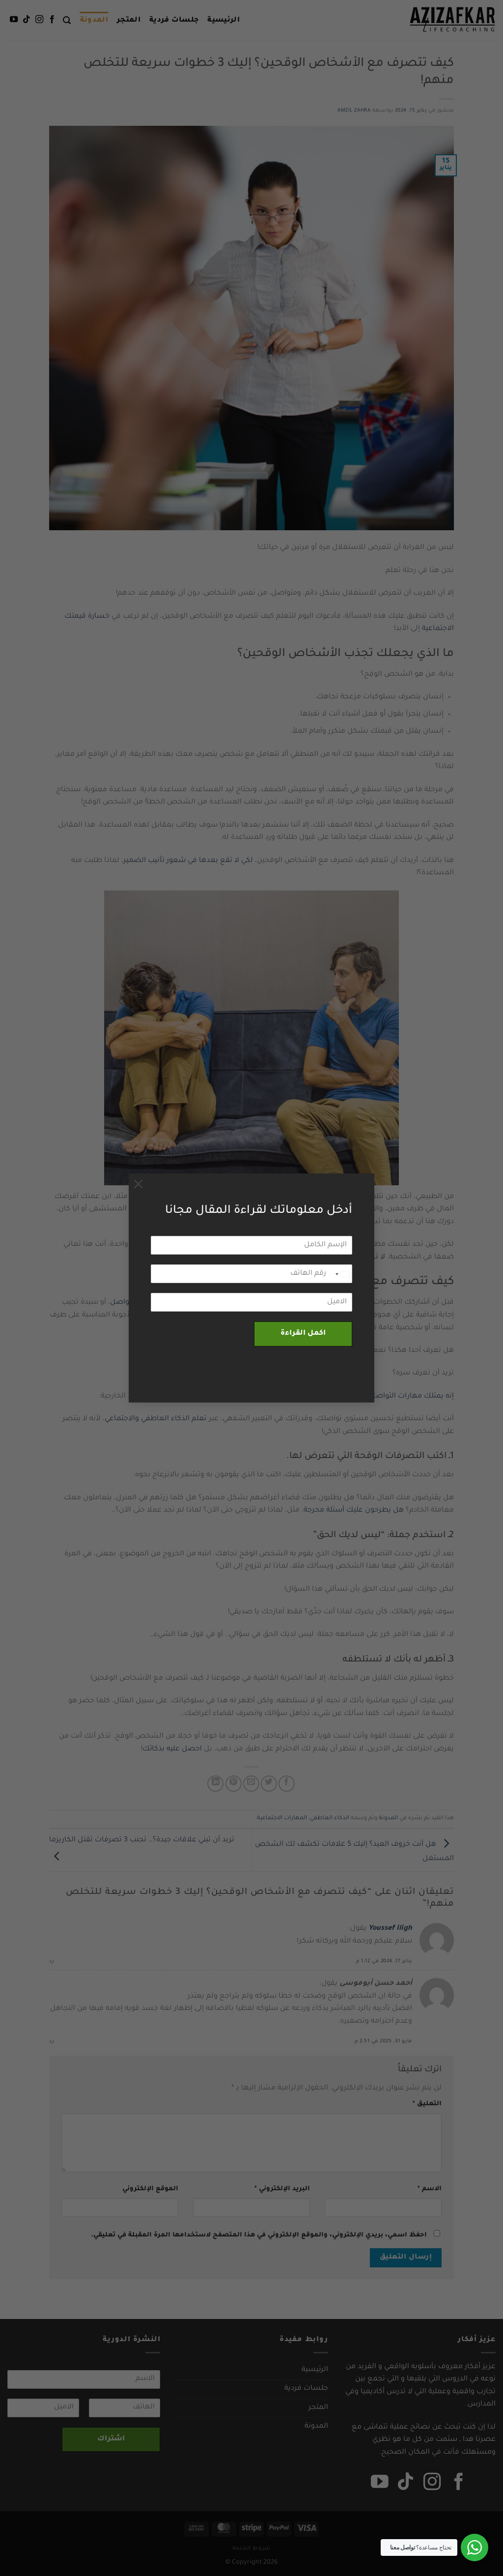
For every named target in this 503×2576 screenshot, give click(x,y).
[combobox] (342, 1274)
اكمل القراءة (303, 1334)
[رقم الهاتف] (251, 1273)
